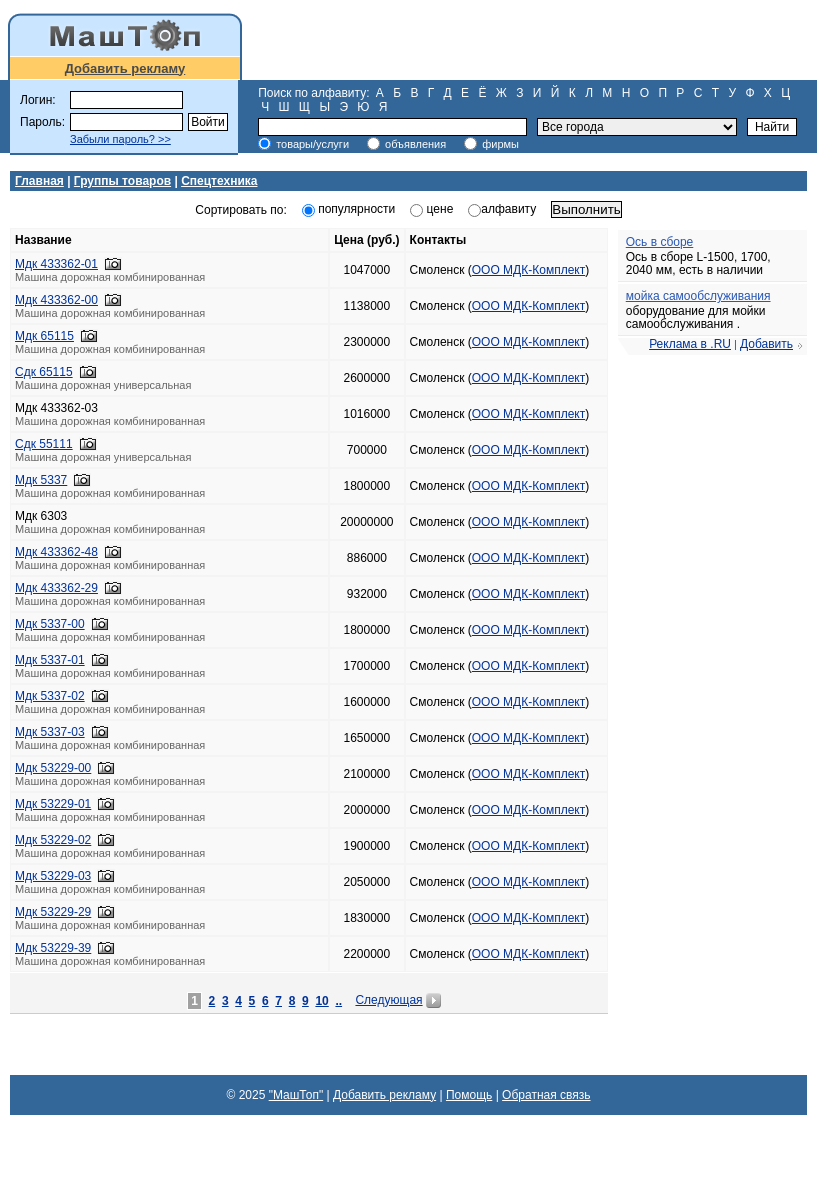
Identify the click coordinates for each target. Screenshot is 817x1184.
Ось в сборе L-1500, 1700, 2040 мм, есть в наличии (698, 263)
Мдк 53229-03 (53, 876)
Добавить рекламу (125, 68)
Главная (39, 181)
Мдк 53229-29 (53, 912)
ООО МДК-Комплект (528, 270)
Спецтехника (219, 181)
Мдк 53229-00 (53, 768)
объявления (415, 144)
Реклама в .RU (690, 344)
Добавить (766, 344)
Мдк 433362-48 (56, 552)
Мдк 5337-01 (50, 660)
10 (321, 1001)
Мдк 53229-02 (53, 840)
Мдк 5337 (41, 480)
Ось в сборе (660, 242)
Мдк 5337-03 (50, 732)
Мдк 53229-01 (53, 804)
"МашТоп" (296, 1095)
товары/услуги (312, 144)
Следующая (388, 1000)
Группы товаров (122, 181)
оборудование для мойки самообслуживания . (696, 317)
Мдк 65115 (44, 336)
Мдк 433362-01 (56, 264)
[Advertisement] (534, 40)
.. (338, 1001)
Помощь (469, 1095)
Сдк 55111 (44, 444)
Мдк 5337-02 (50, 696)
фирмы (500, 144)
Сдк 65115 (44, 372)
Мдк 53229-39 (53, 948)
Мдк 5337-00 (50, 624)
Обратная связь (546, 1095)
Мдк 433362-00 (56, 300)
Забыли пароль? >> (120, 139)
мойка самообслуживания (698, 296)
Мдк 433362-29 (56, 588)
